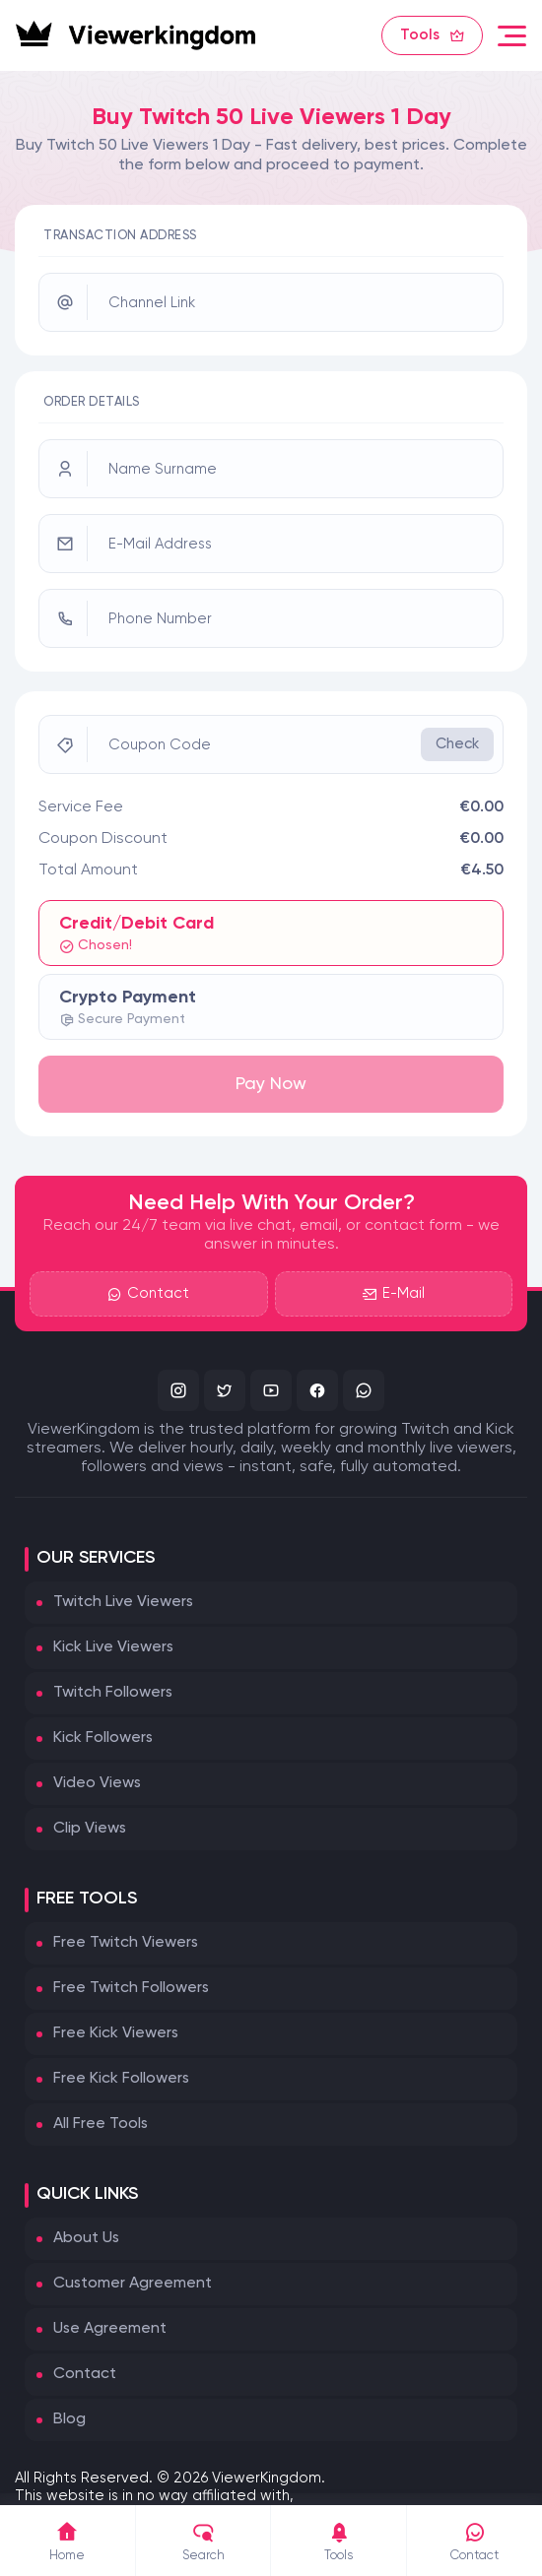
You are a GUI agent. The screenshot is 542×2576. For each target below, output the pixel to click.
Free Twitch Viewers (125, 1943)
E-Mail (394, 1294)
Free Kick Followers (121, 2079)
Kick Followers (103, 1738)
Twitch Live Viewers (123, 1602)
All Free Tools (100, 2124)
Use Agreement (110, 2329)
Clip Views (89, 1828)
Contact (148, 1294)
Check (457, 744)
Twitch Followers (112, 1693)
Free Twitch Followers (131, 1988)
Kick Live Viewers (113, 1647)
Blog (69, 2419)
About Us (86, 2238)
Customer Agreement (132, 2283)
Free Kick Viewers (115, 2033)
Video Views (97, 1783)
